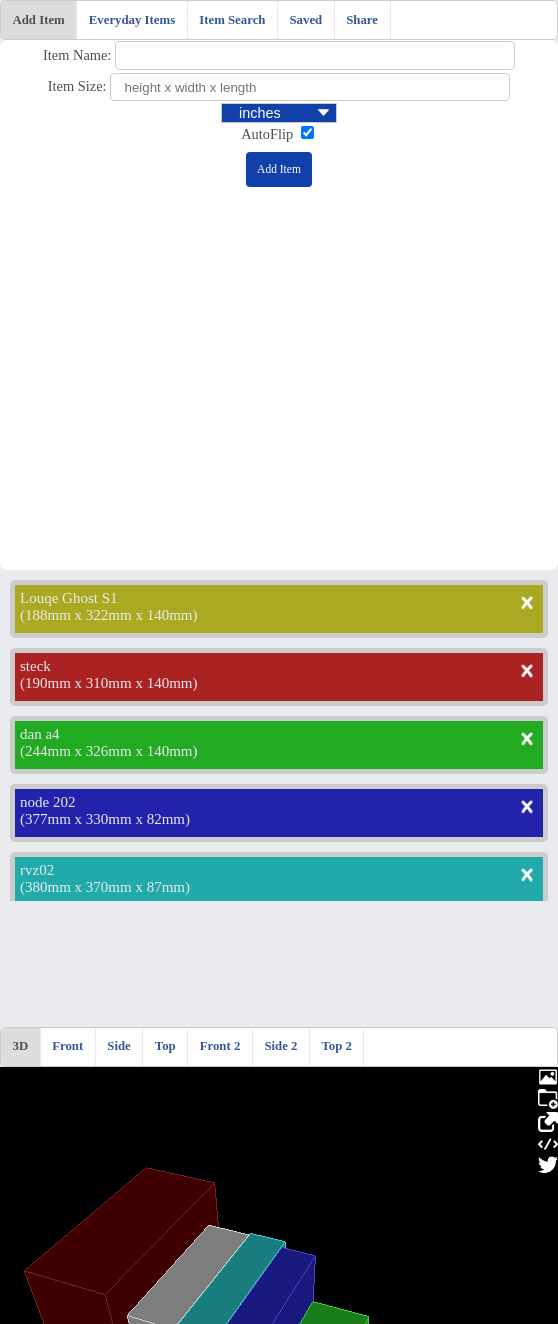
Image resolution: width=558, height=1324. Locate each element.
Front (67, 1046)
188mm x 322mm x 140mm (109, 615)
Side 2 (280, 1046)
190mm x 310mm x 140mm (109, 683)
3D (21, 1046)
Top (165, 1046)
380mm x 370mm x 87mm (105, 887)
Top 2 (336, 1046)
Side (118, 1046)
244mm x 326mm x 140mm (109, 751)
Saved (305, 20)
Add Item (39, 20)
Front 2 (220, 1046)
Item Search (232, 20)
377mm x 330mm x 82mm (105, 819)
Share (362, 20)
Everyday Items (132, 20)
